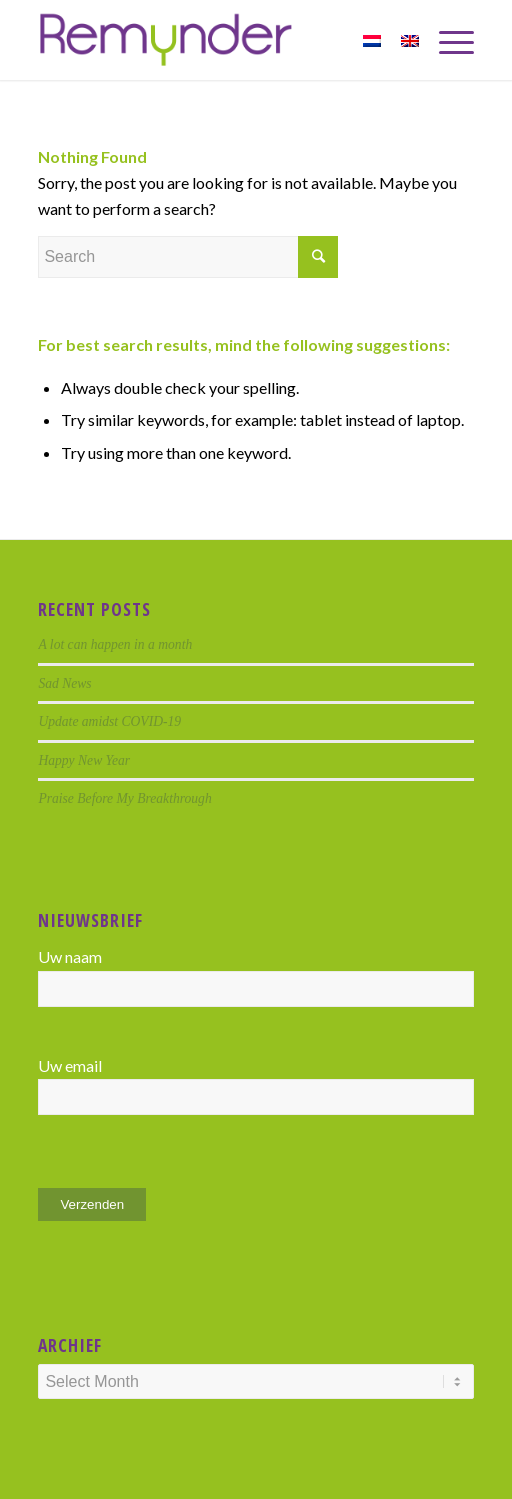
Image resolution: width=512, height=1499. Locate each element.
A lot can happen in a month (115, 644)
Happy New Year (84, 760)
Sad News (64, 683)
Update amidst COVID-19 (109, 721)
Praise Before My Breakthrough (124, 798)
